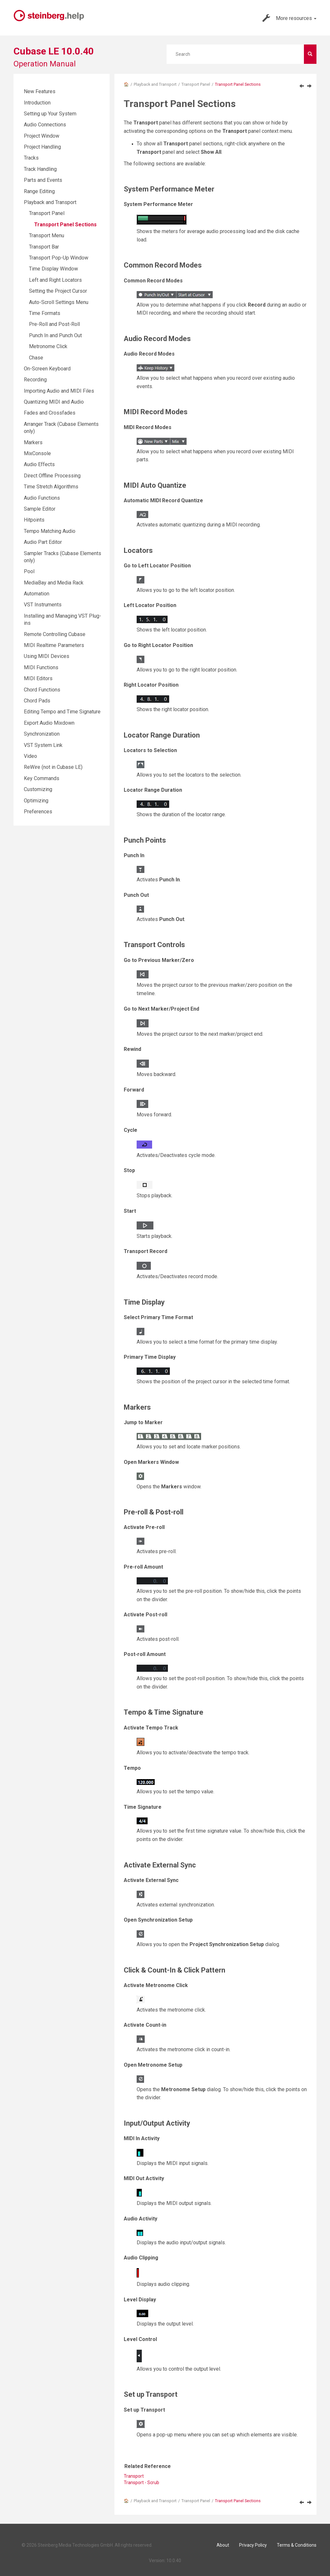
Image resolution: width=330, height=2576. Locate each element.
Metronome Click (48, 346)
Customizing (38, 789)
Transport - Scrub (141, 2482)
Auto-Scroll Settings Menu (58, 302)
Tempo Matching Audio (49, 531)
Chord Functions (42, 690)
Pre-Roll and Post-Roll (54, 324)
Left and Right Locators (55, 280)
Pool (29, 571)
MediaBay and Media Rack (53, 583)
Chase (36, 358)
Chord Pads (37, 701)
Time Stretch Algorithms (51, 487)
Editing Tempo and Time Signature (62, 712)
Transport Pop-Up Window (58, 258)
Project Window (41, 136)
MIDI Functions (41, 667)
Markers (33, 442)
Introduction (37, 103)
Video (30, 756)
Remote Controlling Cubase (54, 634)
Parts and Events (43, 180)
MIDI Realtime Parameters (54, 645)
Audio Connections (45, 125)
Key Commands (41, 778)
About (223, 2545)
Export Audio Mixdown (49, 723)
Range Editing (39, 191)
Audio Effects (39, 464)
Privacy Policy (253, 2545)
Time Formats (44, 313)
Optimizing (36, 801)
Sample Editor (39, 509)
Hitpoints (34, 520)
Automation (36, 594)
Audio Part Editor (43, 542)
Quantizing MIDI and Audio (54, 402)
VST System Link (43, 745)
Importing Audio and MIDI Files (59, 391)
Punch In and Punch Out (55, 335)
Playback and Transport (155, 84)
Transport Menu (46, 235)
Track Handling (40, 169)
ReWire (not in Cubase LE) (53, 767)
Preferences (38, 811)
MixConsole (37, 453)
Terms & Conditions (296, 2545)
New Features (39, 91)
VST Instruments (43, 605)
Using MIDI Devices (46, 656)
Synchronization (42, 734)
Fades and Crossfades (49, 413)
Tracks (31, 158)
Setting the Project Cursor (58, 291)
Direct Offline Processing (52, 476)
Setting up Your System (50, 114)
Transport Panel (195, 84)
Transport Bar (44, 247)
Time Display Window (53, 269)
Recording (35, 380)
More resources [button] (289, 18)
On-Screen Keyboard (47, 369)
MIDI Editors (38, 678)
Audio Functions (42, 498)
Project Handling (42, 147)
